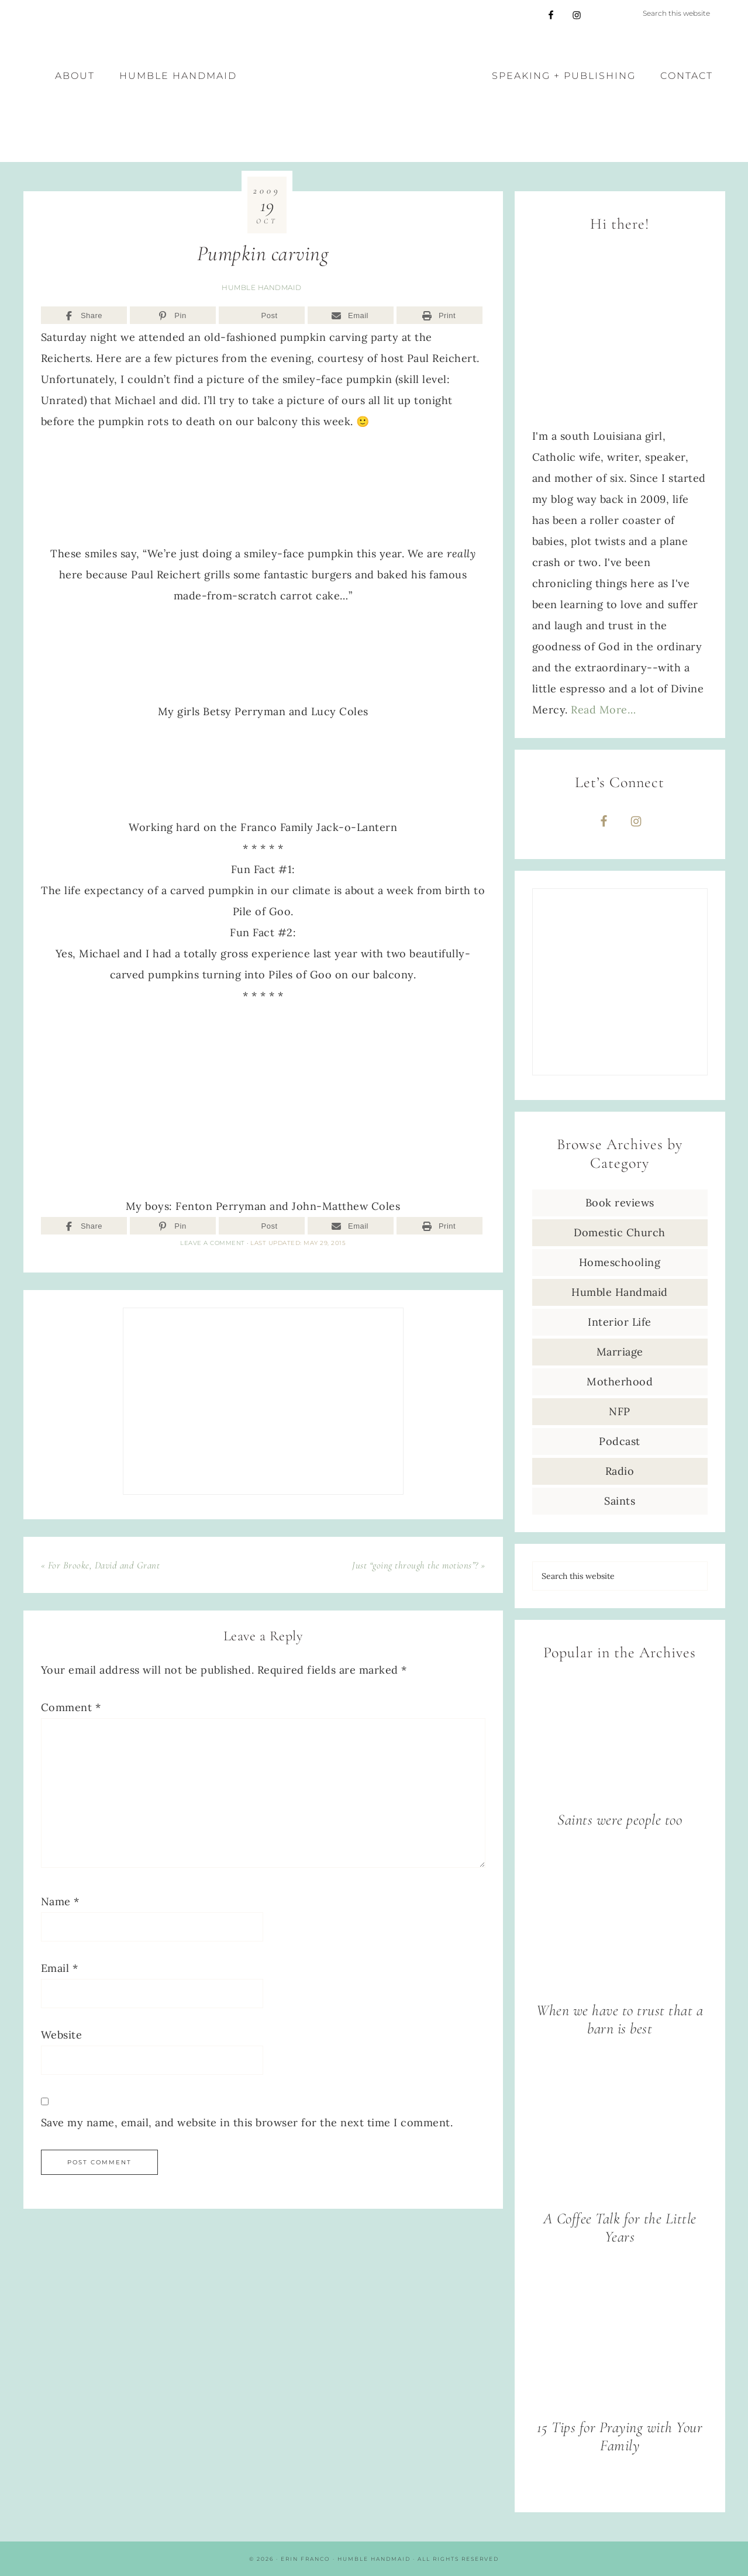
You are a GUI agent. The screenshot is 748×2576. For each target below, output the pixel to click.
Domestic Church (620, 1232)
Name (60, 1901)
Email (59, 1968)
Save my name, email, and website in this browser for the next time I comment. (247, 2122)
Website (61, 2035)
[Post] (261, 315)
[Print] (439, 315)
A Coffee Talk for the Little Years (620, 2227)
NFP (619, 1411)
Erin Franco (374, 96)
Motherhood (620, 1381)
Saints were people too (619, 1820)
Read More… (603, 709)
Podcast (619, 1441)
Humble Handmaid (262, 287)
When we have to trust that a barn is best (619, 2019)
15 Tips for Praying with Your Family (620, 2436)
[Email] (350, 315)
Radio (620, 1471)
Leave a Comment (212, 1243)
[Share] (84, 315)
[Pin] (172, 315)
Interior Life (620, 1322)
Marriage (620, 1351)
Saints (619, 1501)
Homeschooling (620, 1262)
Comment (71, 1707)
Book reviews (619, 1202)
